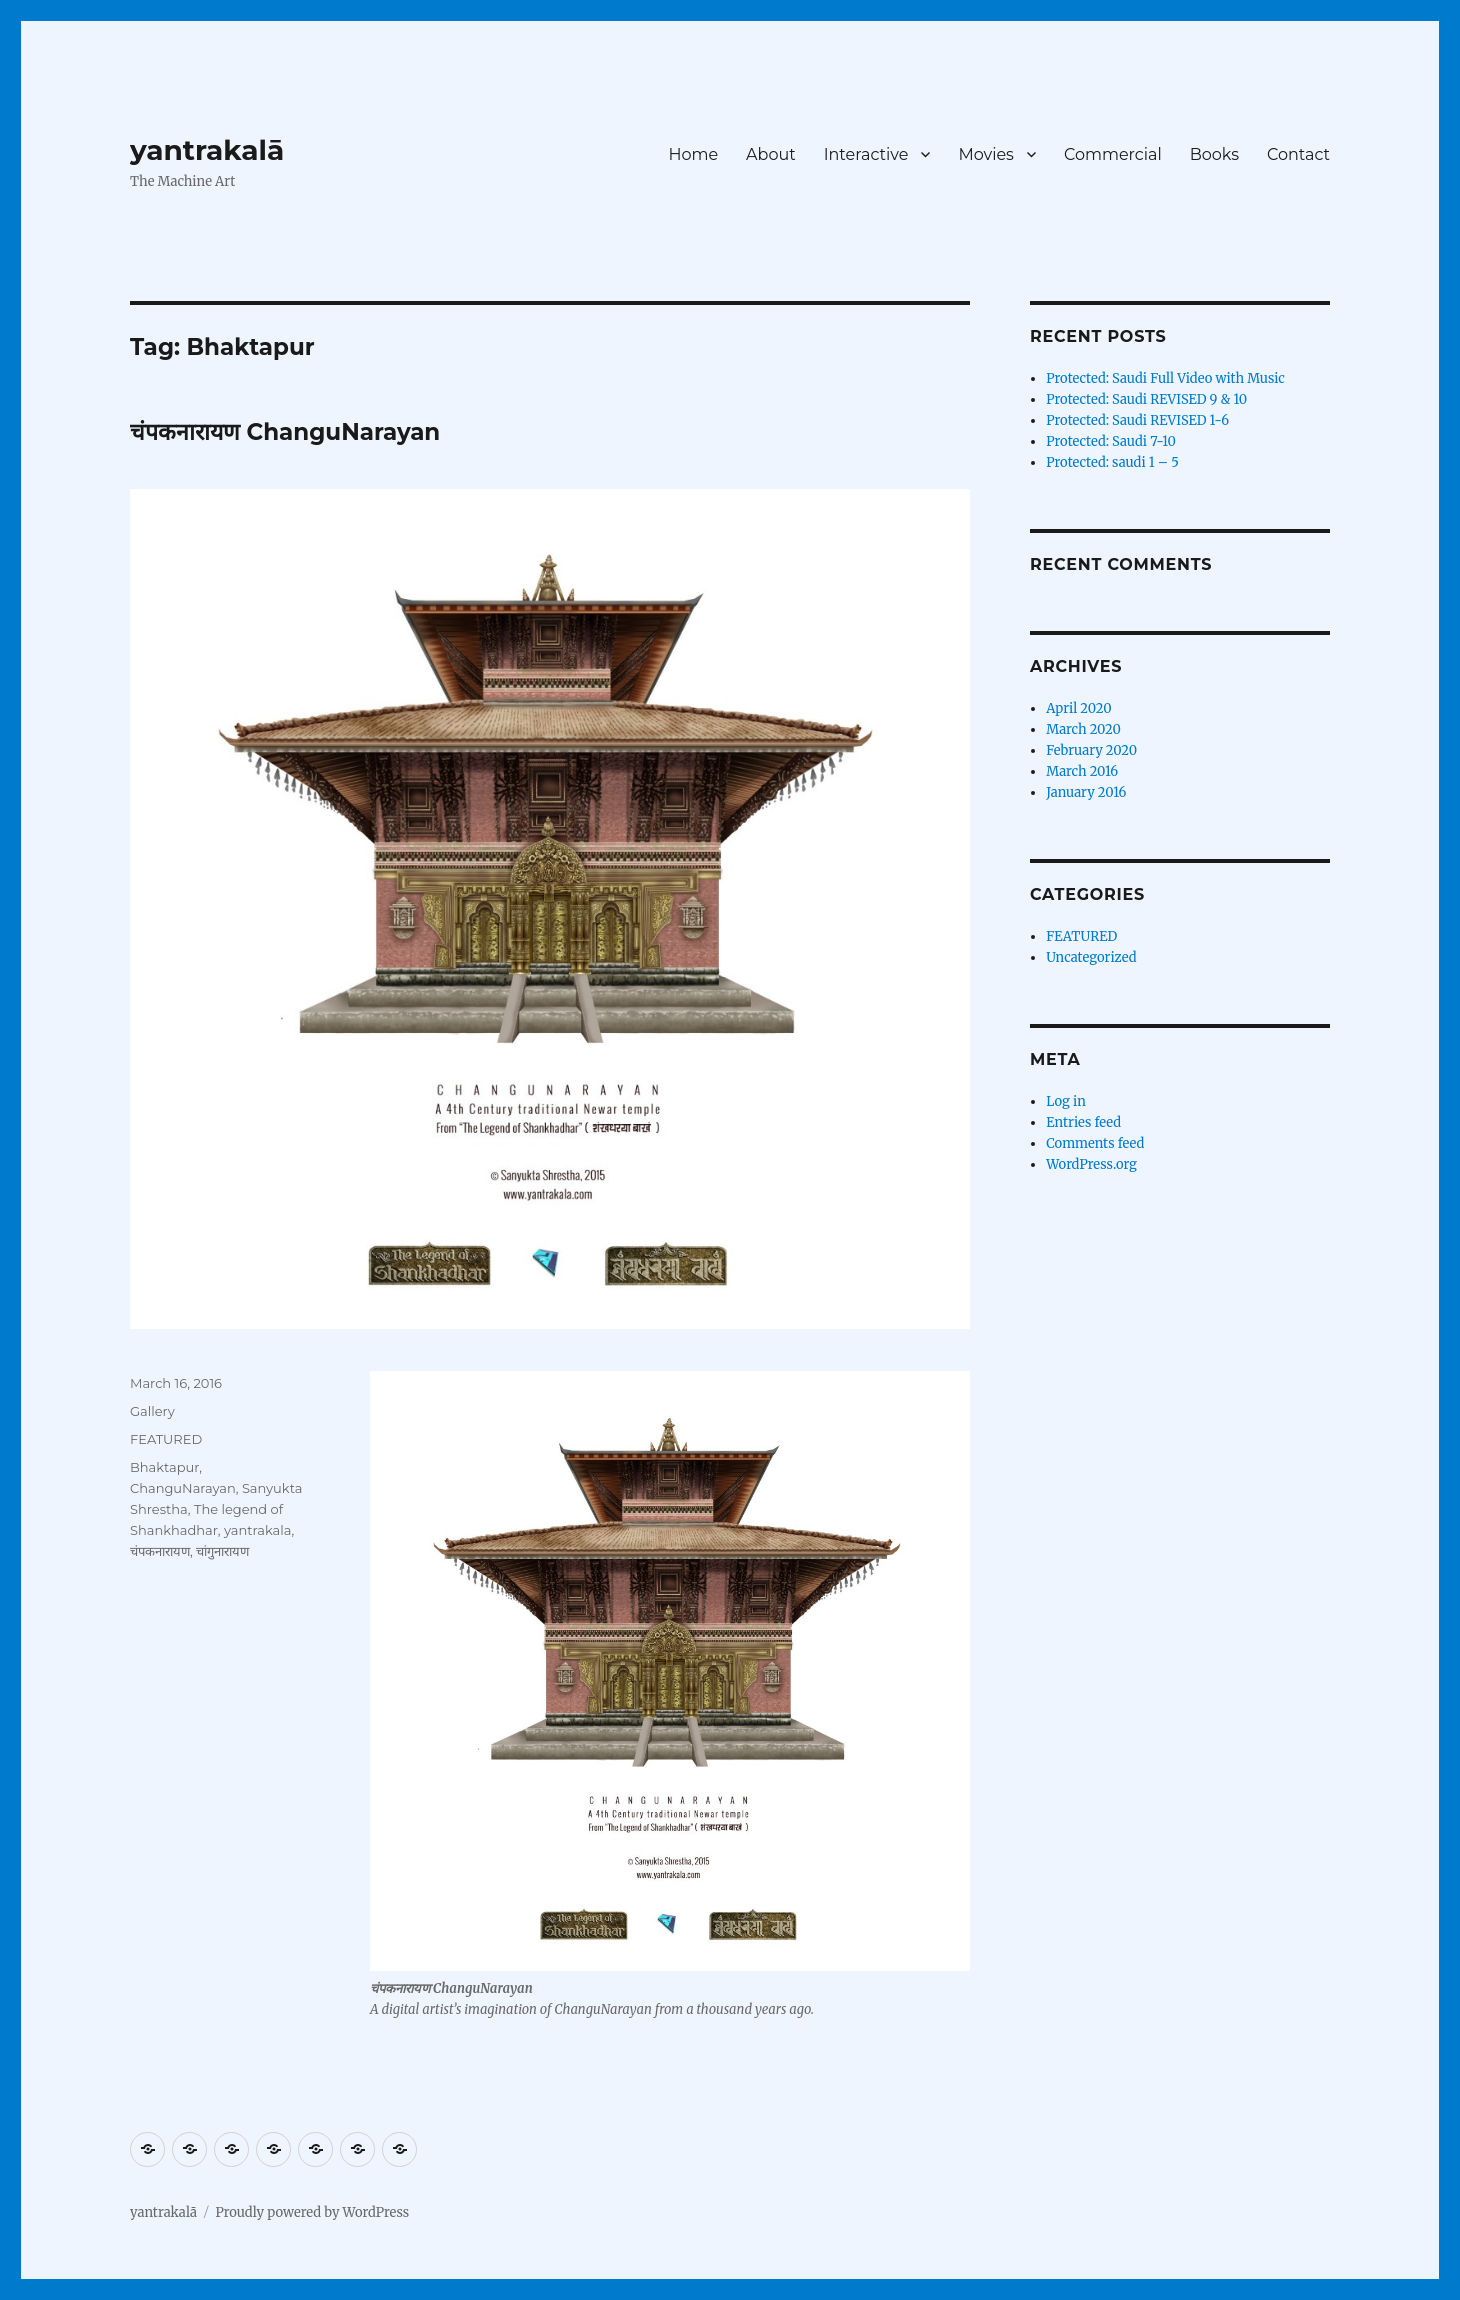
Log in (1066, 1101)
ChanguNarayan (183, 1488)
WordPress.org (1091, 1164)
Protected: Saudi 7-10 (1111, 441)
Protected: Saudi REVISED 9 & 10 (1146, 399)
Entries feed (1083, 1122)
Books (1214, 154)
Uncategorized (1091, 957)
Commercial (1113, 154)
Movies (986, 154)
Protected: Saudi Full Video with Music (1165, 378)
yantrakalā (207, 150)
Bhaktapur (164, 1467)
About (771, 154)
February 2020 (1091, 750)
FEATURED (166, 1439)
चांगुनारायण (222, 1551)
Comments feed (1095, 1143)
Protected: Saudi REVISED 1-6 (1137, 420)
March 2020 (1083, 729)
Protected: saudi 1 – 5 (1112, 462)
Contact (1298, 154)
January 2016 (1086, 792)
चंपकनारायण (160, 1551)
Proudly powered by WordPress (312, 2212)
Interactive (866, 154)
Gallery (152, 1411)
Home (693, 154)
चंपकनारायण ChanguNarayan (285, 432)
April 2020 (1078, 708)
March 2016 (1082, 771)
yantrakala (257, 1530)
